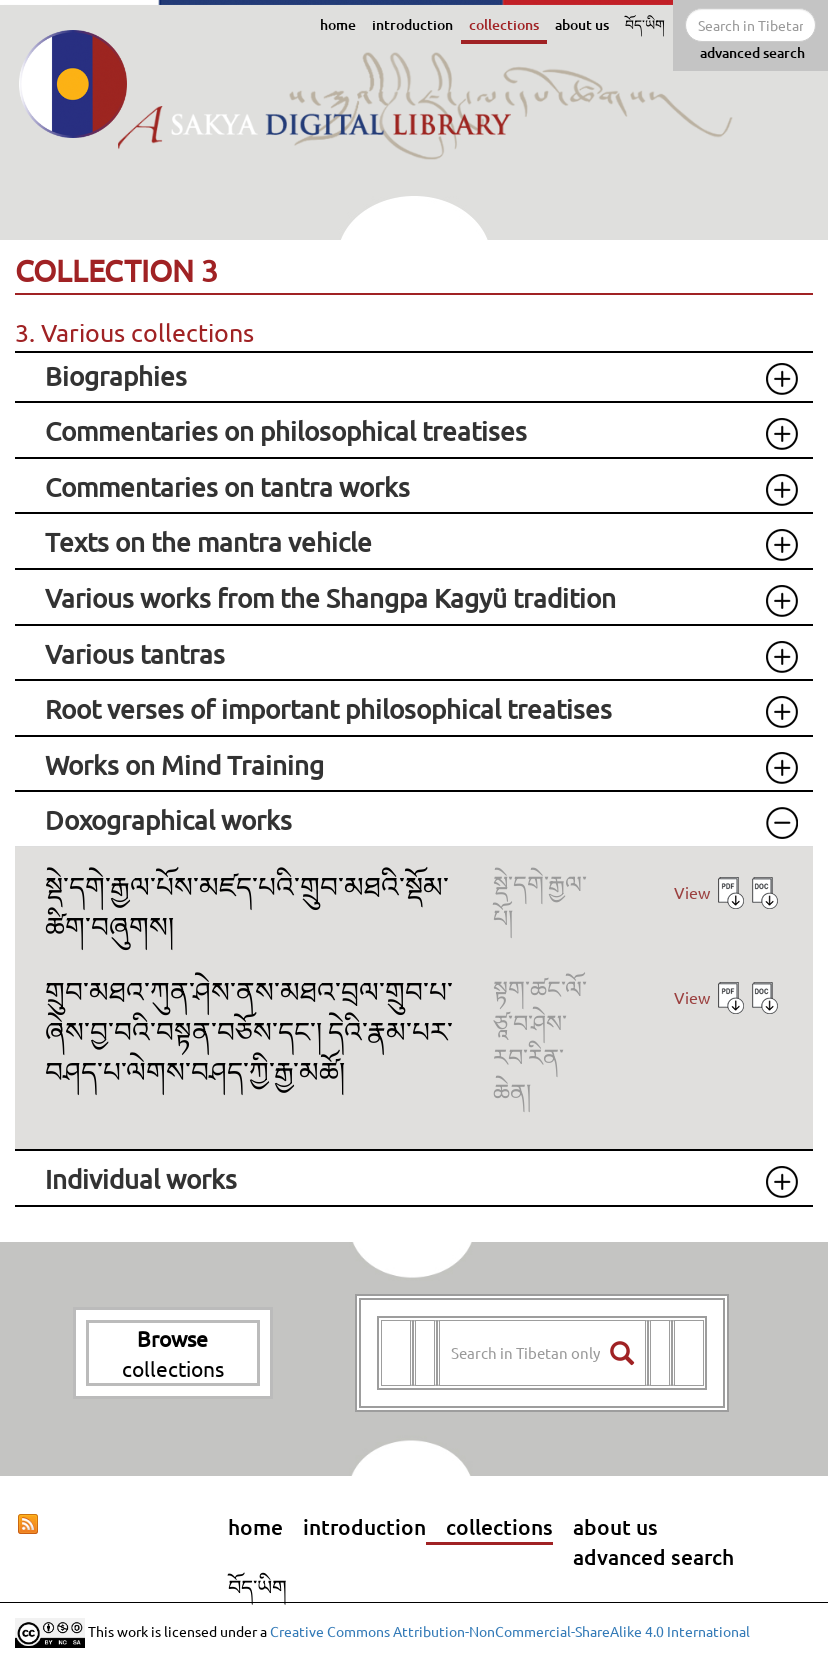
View (692, 892)
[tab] (414, 377)
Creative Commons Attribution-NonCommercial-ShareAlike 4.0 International (510, 1630)
